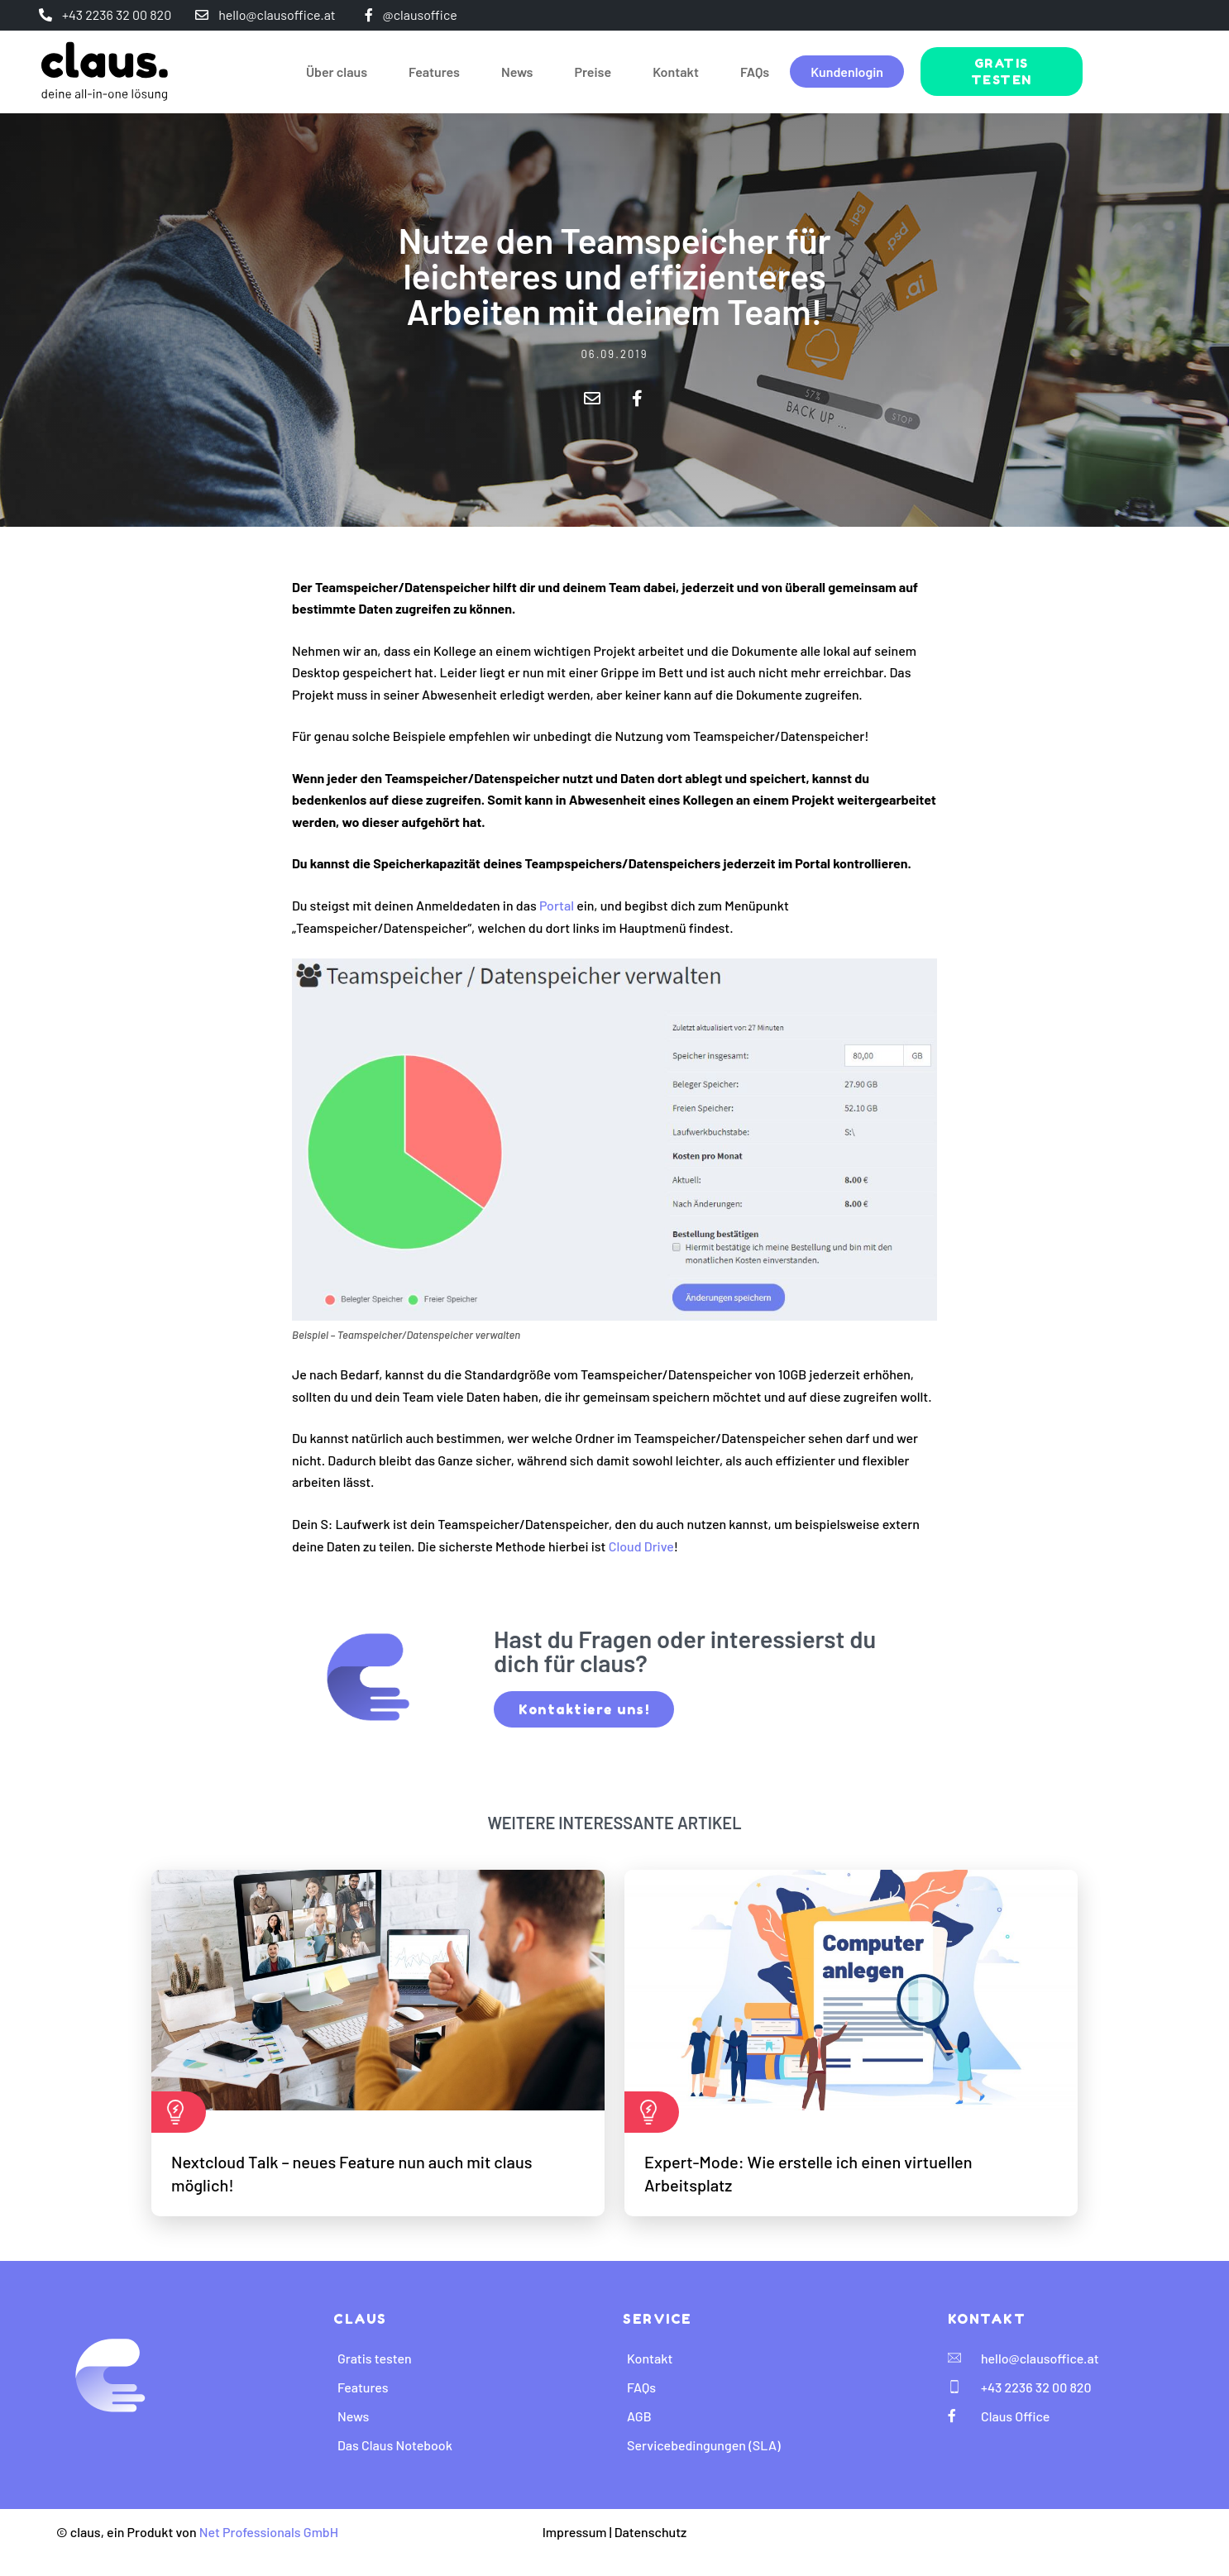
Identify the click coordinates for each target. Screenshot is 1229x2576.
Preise (592, 71)
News (517, 71)
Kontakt (676, 71)
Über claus (336, 71)
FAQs (754, 71)
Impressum (575, 2532)
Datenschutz (650, 2532)
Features (434, 71)
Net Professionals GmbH (268, 2532)
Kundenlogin (847, 71)
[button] (591, 398)
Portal (556, 905)
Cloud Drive (641, 1546)
